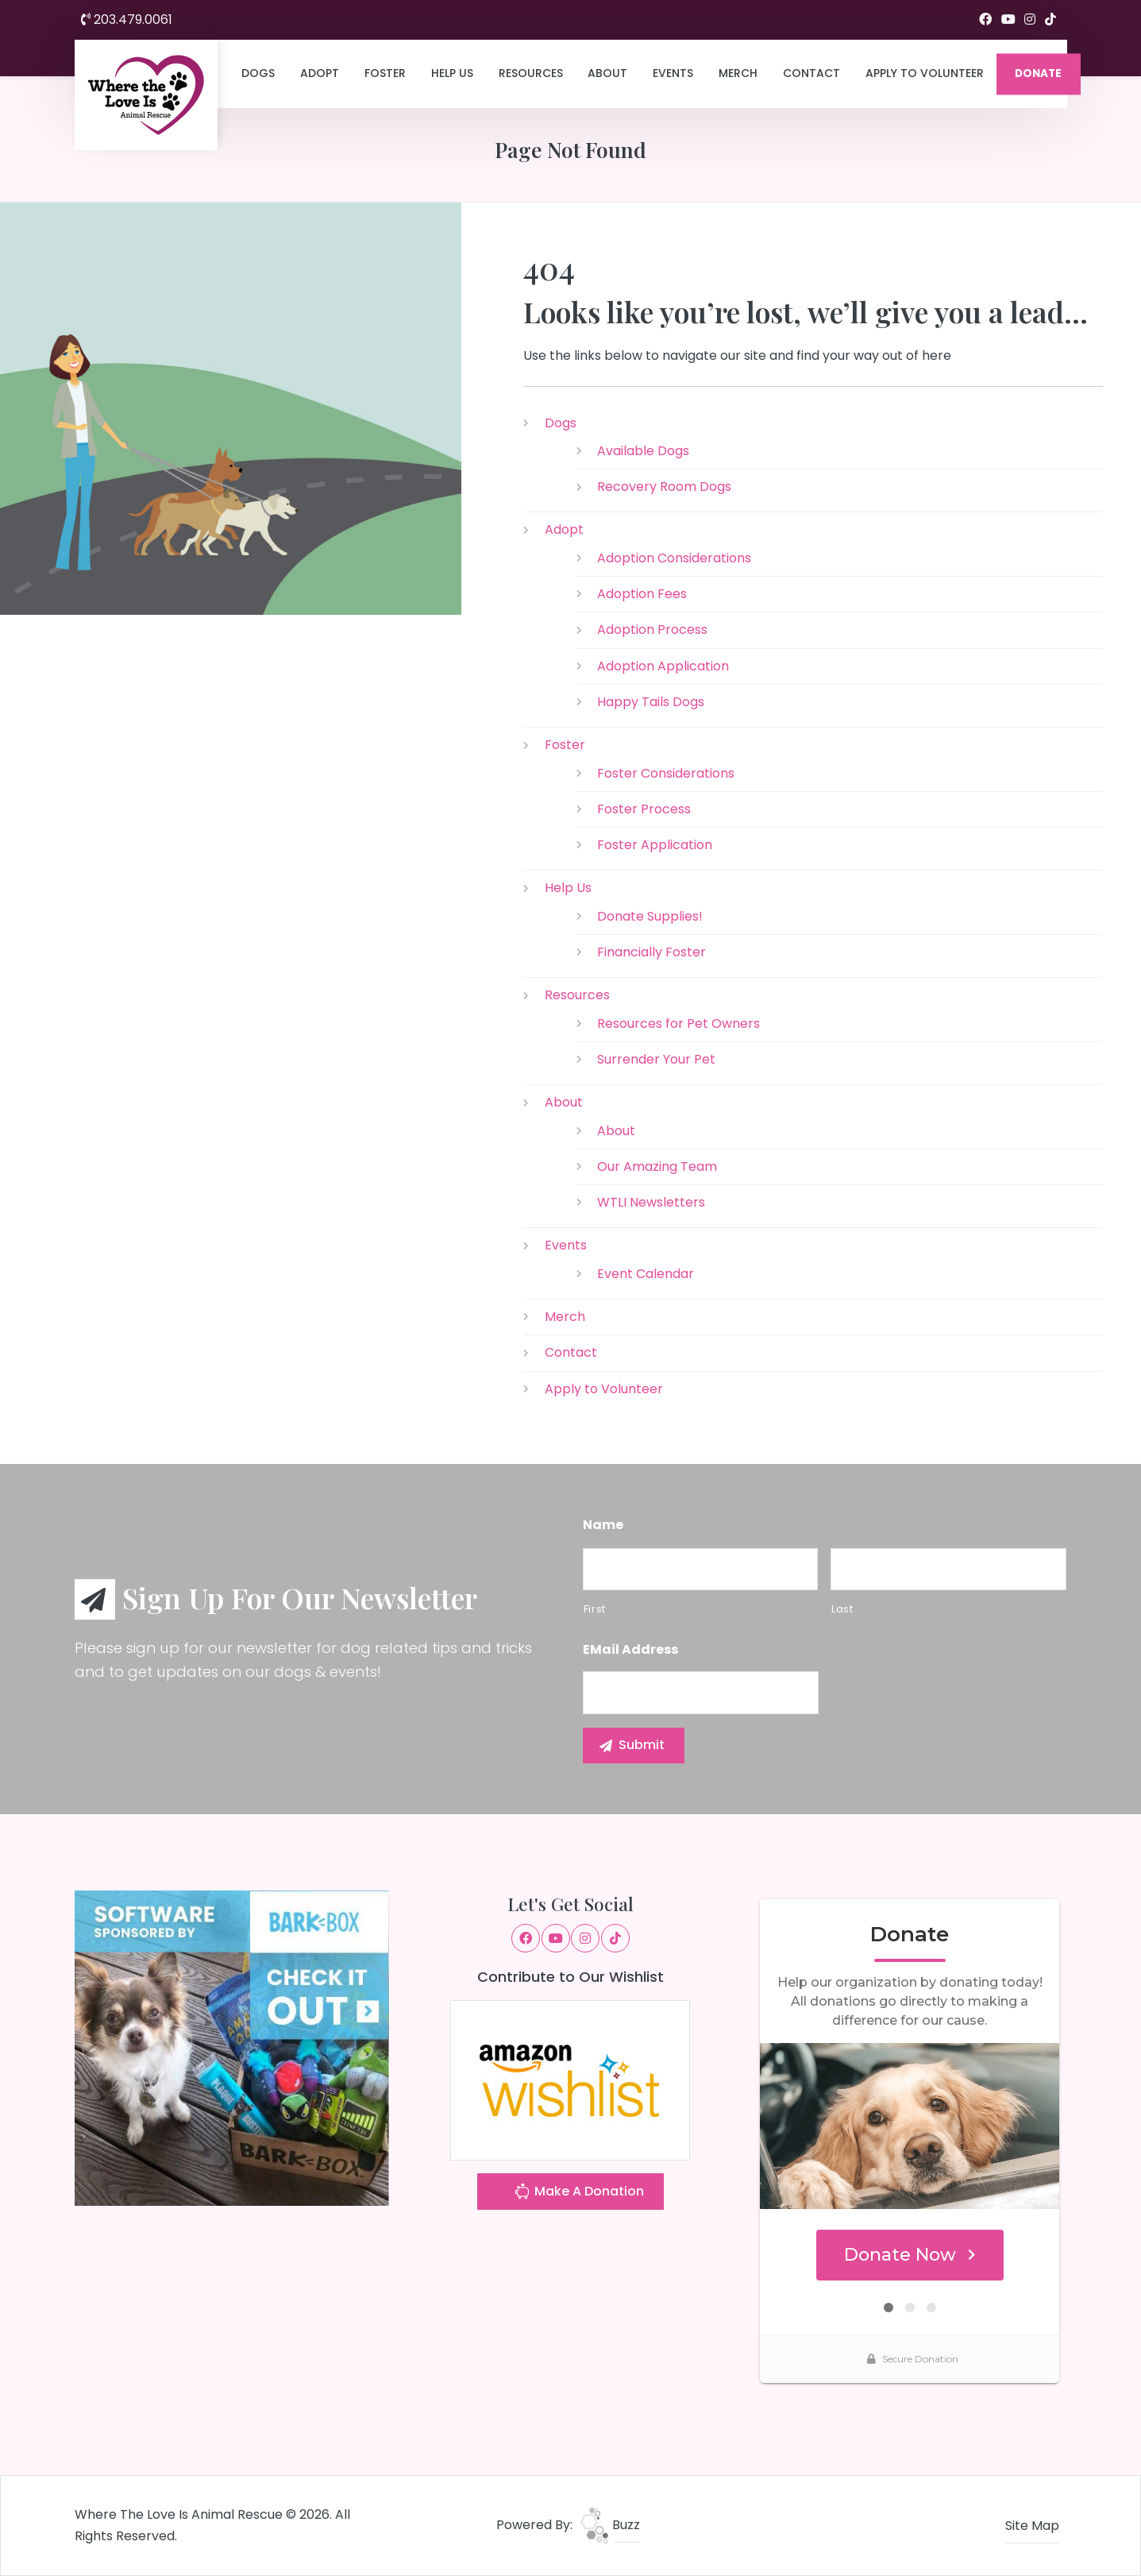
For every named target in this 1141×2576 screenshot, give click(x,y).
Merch (738, 73)
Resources (531, 73)
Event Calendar (645, 1274)
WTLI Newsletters (651, 1202)
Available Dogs (643, 451)
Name (603, 1525)
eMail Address (630, 1650)
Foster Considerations (665, 773)
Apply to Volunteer (924, 73)
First (595, 1608)
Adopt (319, 73)
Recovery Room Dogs (664, 486)
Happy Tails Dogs (650, 702)
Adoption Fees (642, 594)
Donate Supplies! (650, 916)
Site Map (1032, 2525)
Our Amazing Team (657, 1166)
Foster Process (644, 809)
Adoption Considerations (674, 558)
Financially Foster (651, 952)
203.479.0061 (126, 19)
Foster (385, 73)
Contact (811, 73)
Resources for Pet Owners (678, 1023)
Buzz (610, 2525)
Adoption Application (663, 666)
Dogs (258, 73)
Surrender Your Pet (656, 1059)
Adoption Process (652, 629)
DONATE (1038, 73)
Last (842, 1608)
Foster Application (654, 845)
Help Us (452, 73)
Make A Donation (579, 2193)
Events (673, 73)
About (607, 73)
